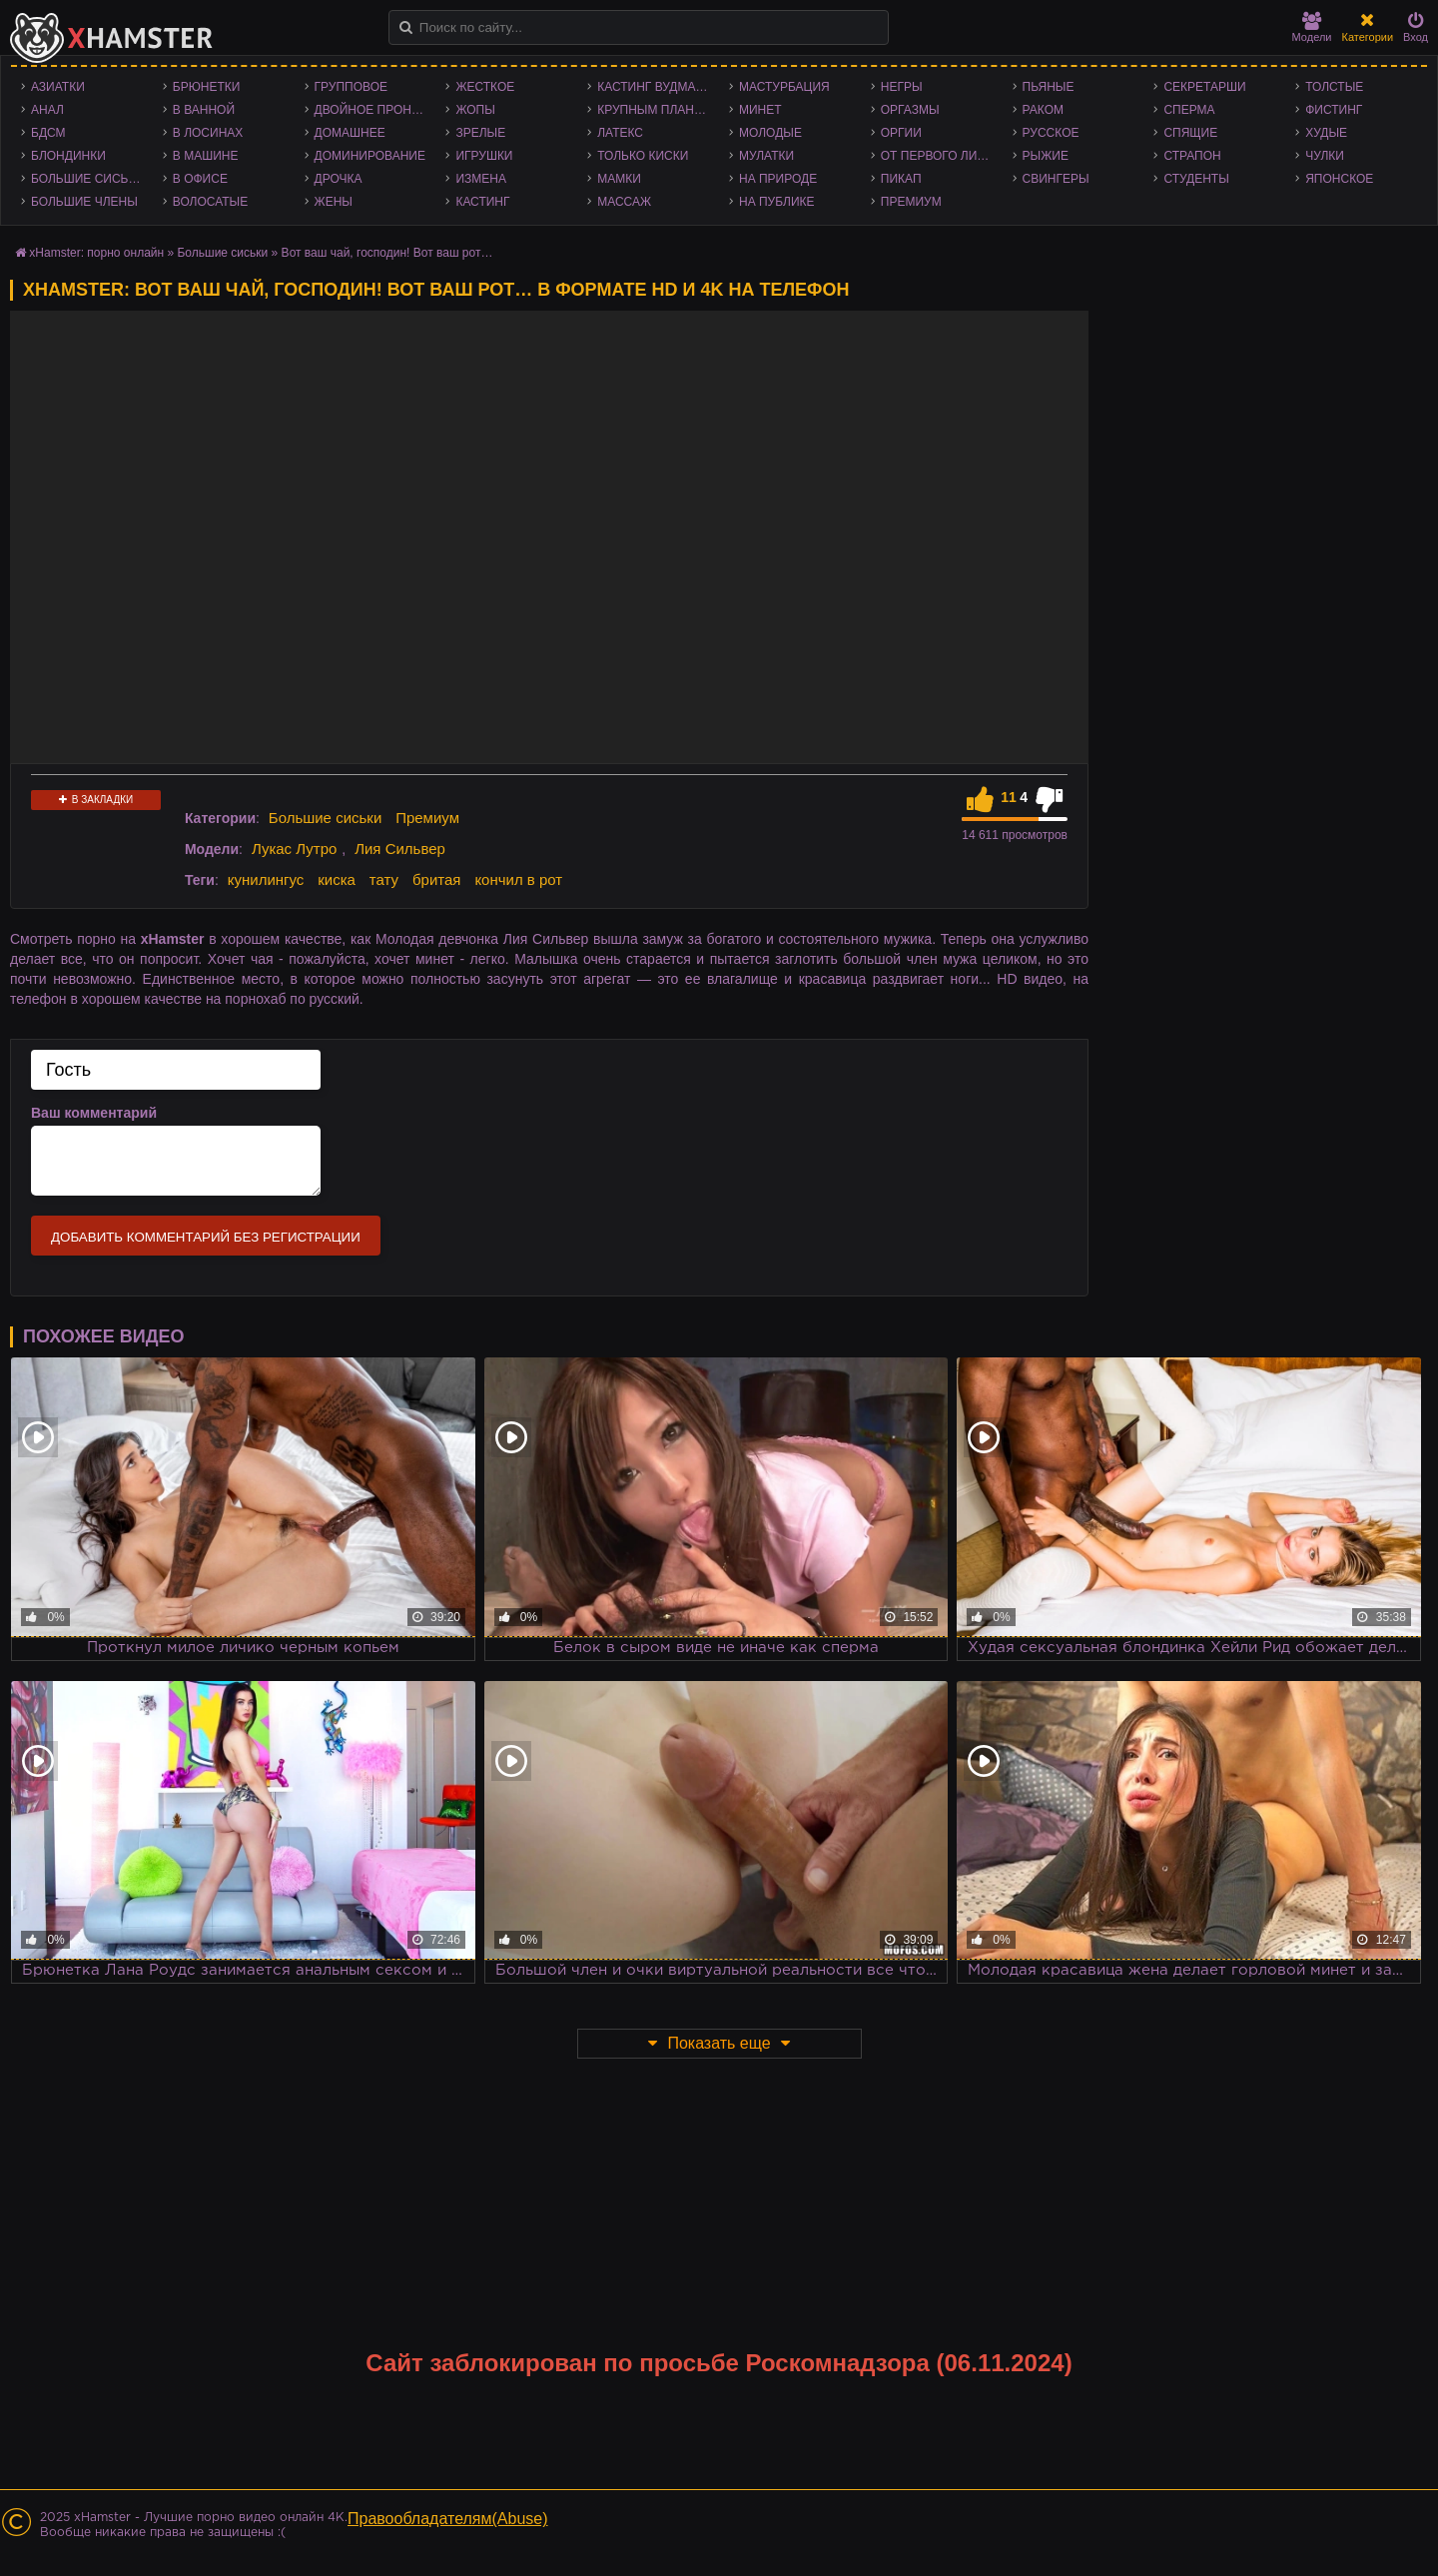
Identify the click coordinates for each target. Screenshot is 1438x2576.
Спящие (1190, 133)
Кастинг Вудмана (654, 87)
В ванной (204, 110)
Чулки (1324, 156)
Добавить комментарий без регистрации (205, 1237)
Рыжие (1046, 156)
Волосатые (210, 202)
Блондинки (68, 156)
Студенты (1195, 179)
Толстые (1334, 87)
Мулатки (766, 156)
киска (337, 879)
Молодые (770, 133)
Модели (1312, 27)
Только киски (642, 156)
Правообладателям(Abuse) (448, 2518)
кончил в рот (518, 879)
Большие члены (84, 202)
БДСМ (48, 133)
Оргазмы (910, 110)
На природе (778, 179)
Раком (1043, 110)
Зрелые (480, 133)
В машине (206, 156)
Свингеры (1056, 179)
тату (383, 879)
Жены (334, 202)
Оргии (901, 133)
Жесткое (484, 87)
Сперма (1188, 110)
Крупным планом (655, 110)
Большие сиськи (87, 179)
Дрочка (338, 179)
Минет (760, 110)
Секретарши (1204, 87)
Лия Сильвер (400, 848)
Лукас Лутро (294, 848)
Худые (1326, 133)
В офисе (200, 179)
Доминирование (370, 156)
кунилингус (266, 879)
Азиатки (58, 87)
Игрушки (483, 156)
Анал (47, 110)
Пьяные (1049, 87)
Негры (902, 87)
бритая (436, 879)
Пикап (901, 179)
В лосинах (208, 133)
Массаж (624, 202)
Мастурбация (784, 87)
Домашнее (350, 133)
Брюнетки (207, 87)
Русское (1051, 133)
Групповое (351, 87)
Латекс (620, 133)
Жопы (474, 110)
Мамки (619, 179)
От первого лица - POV (942, 156)
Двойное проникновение (375, 110)
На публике (777, 202)
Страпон (1191, 156)
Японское (1339, 179)
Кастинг (482, 202)
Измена (480, 179)
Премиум (911, 202)
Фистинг (1333, 110)
